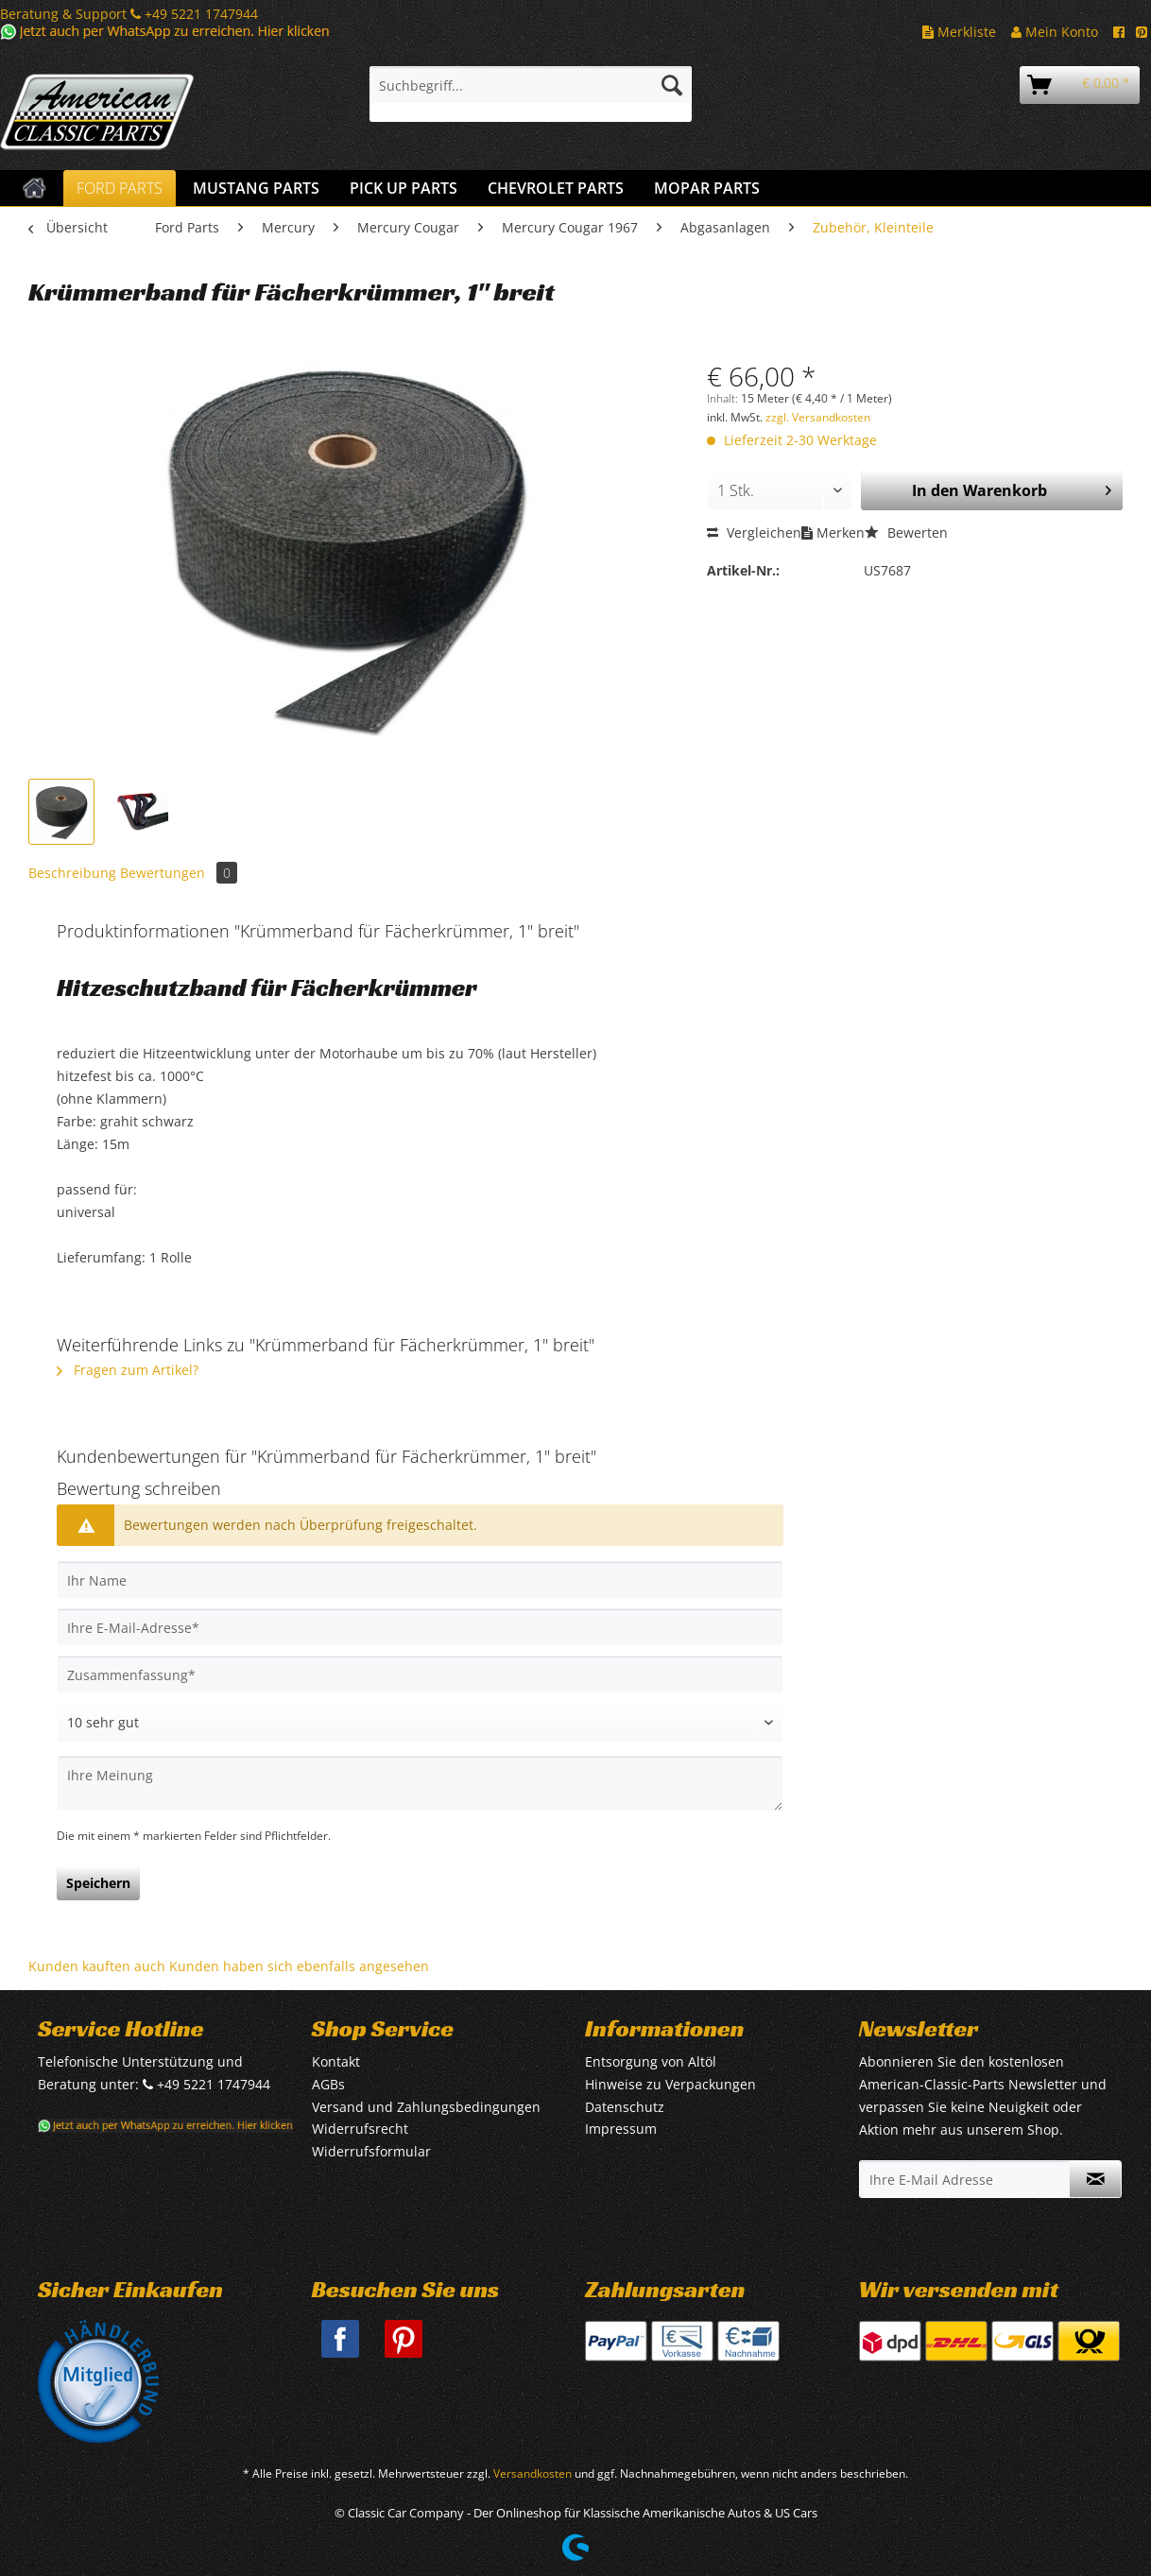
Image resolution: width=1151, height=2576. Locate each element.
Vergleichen (754, 532)
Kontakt (336, 2061)
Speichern (98, 1883)
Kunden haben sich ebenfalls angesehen (299, 1966)
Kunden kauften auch (96, 1966)
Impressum (621, 2129)
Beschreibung (72, 873)
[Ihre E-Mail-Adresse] (420, 1627)
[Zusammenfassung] (420, 1674)
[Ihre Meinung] (420, 1784)
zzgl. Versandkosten (817, 417)
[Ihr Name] (420, 1580)
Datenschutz (624, 2107)
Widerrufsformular (371, 2151)
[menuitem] (530, 94)
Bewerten (906, 532)
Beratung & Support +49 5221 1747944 (129, 14)
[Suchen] (672, 85)
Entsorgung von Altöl (650, 2061)
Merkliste (959, 32)
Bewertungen (178, 873)
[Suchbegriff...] (530, 85)
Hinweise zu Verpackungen (670, 2084)
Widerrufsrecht (360, 2129)
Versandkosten (532, 2473)
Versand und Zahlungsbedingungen (426, 2107)
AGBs (328, 2084)
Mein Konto (1054, 32)
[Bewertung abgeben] (420, 1723)
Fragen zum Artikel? (127, 1370)
